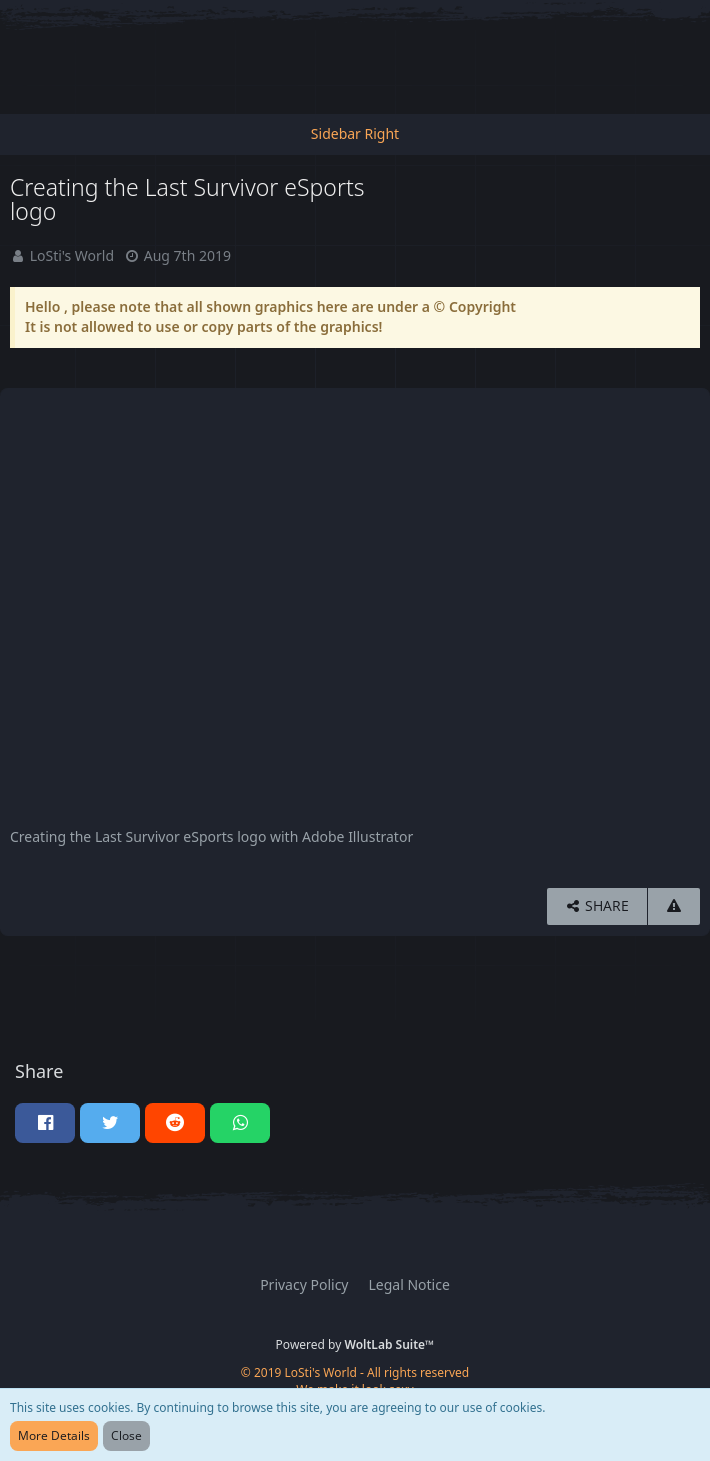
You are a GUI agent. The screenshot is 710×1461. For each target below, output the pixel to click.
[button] (45, 1123)
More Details (54, 1435)
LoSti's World (72, 255)
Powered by (355, 1344)
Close (126, 1435)
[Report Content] (674, 906)
